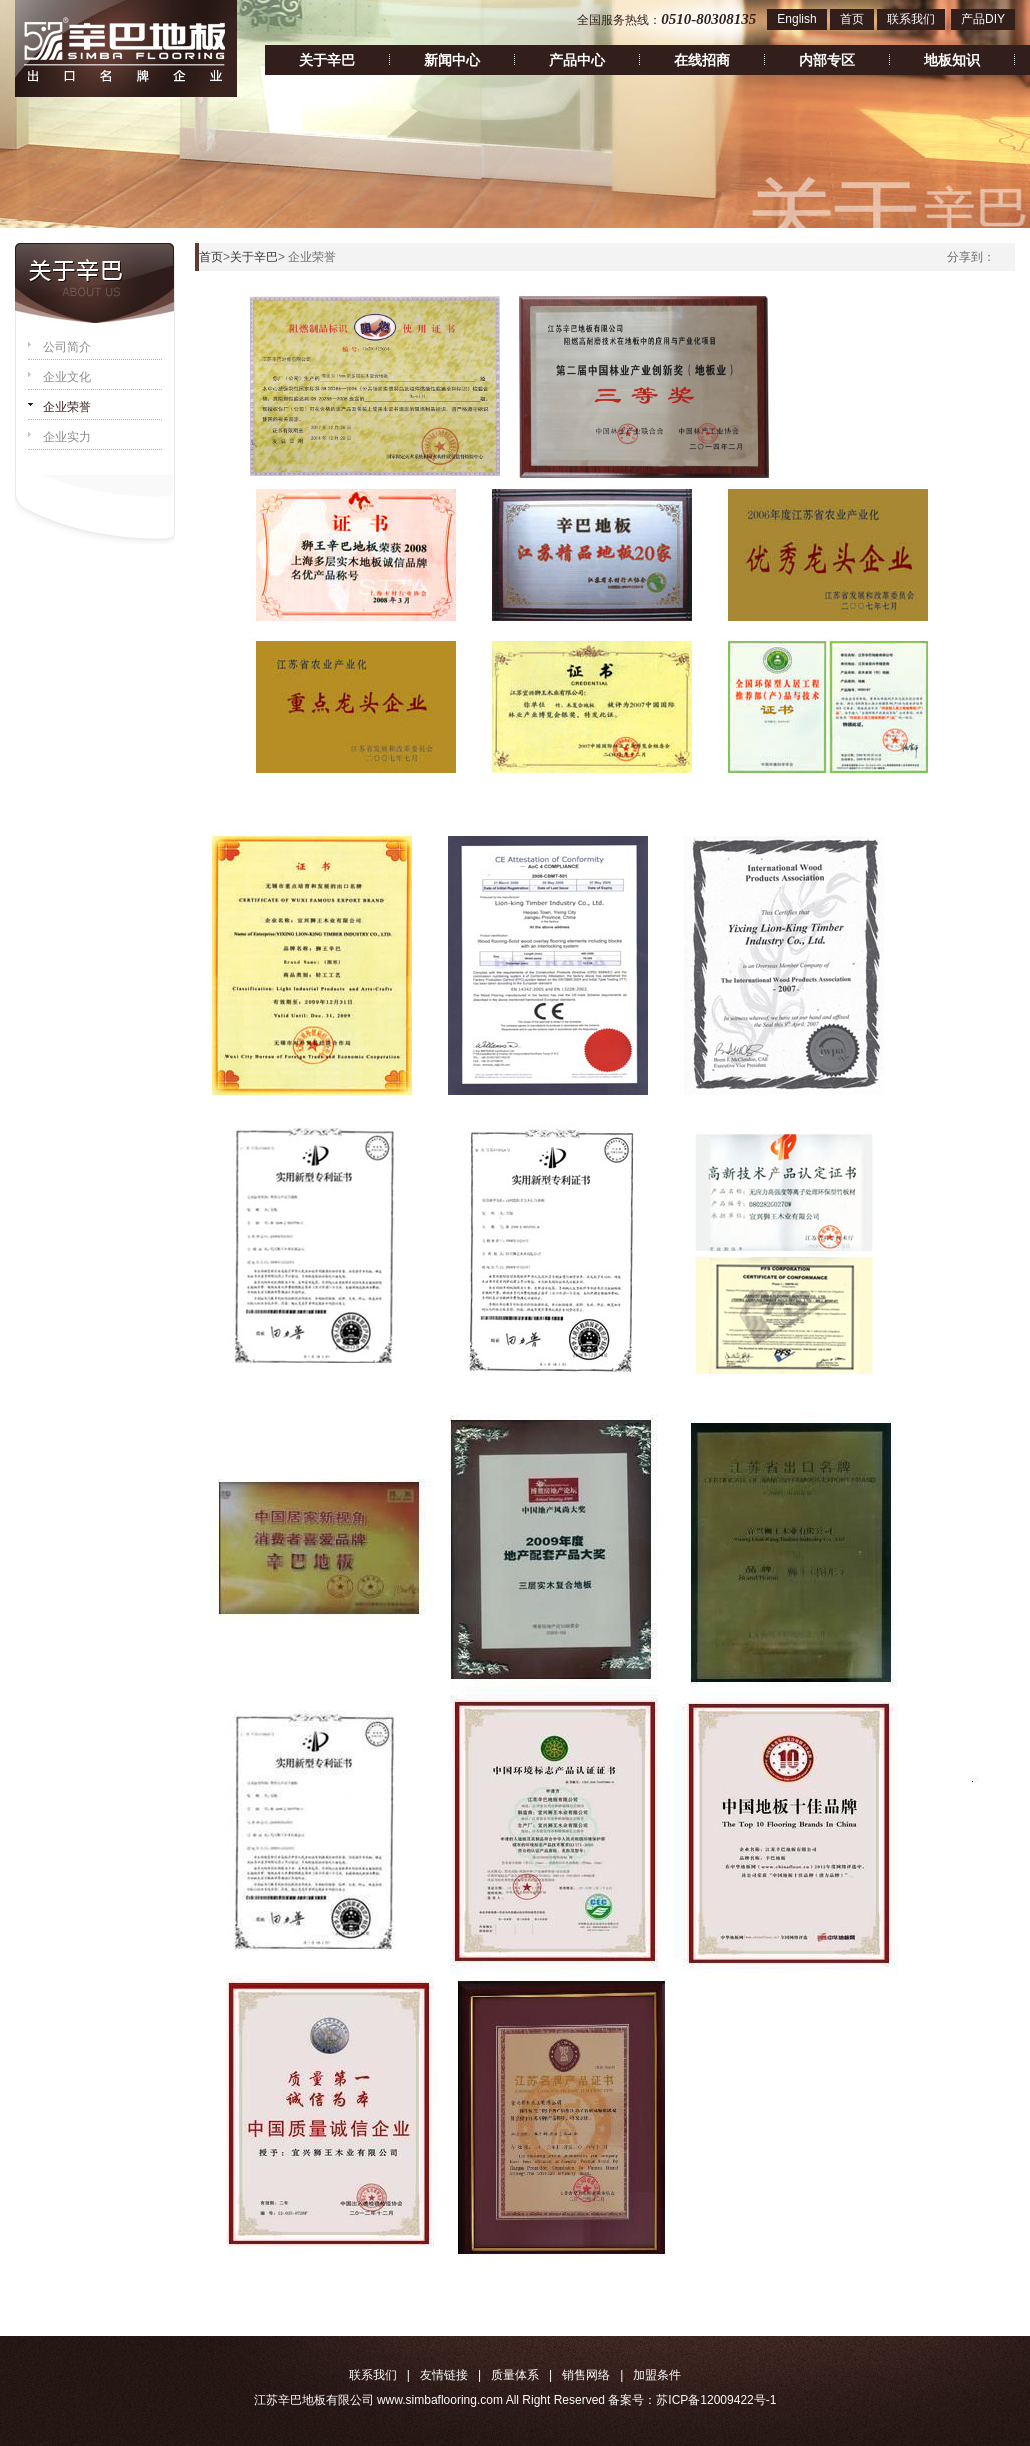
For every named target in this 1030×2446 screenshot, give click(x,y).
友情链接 (444, 2375)
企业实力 (67, 437)
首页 (852, 19)
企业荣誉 (67, 407)
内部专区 (827, 60)
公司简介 (67, 347)
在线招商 (702, 60)
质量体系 (515, 2375)
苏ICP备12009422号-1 (716, 2400)
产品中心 (577, 60)
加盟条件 (657, 2375)
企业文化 (67, 377)
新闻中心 (452, 60)
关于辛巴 (327, 60)
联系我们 (911, 19)
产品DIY (983, 19)
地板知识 (952, 60)
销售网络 (586, 2375)
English (796, 19)
